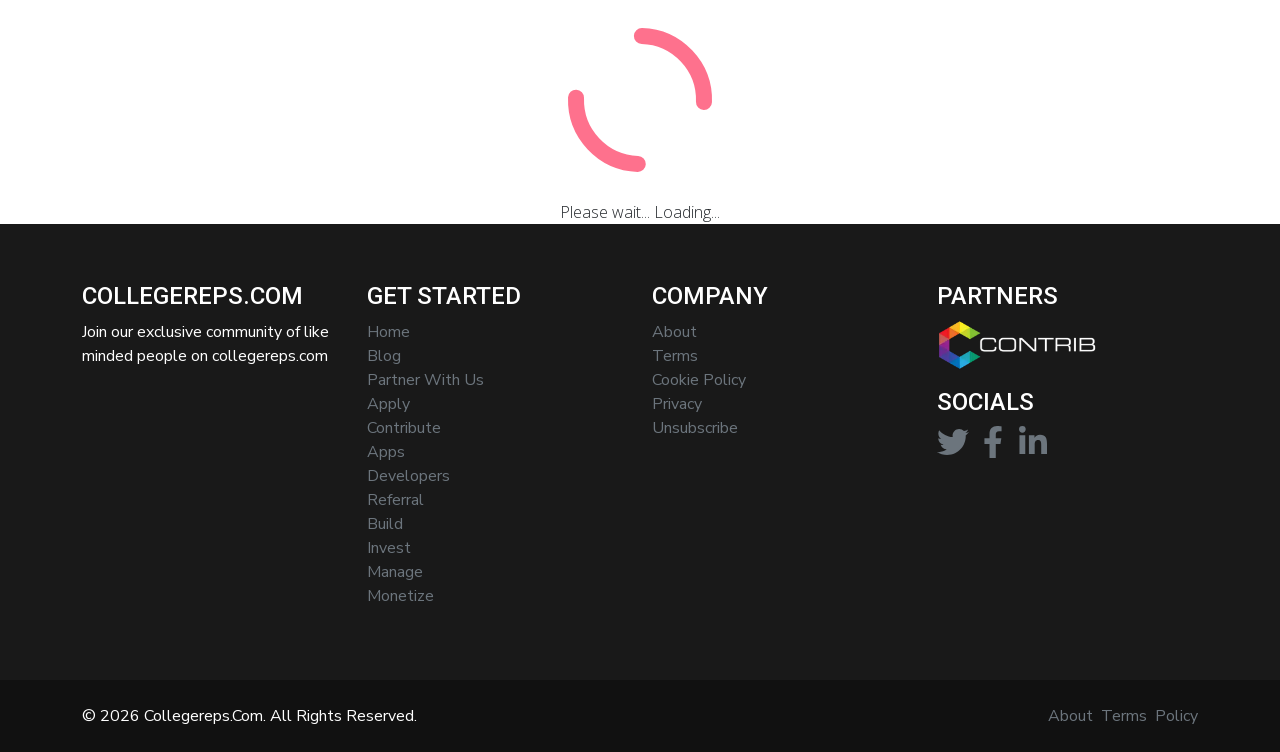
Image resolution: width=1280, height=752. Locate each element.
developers (408, 476)
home (388, 332)
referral (395, 500)
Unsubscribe (695, 428)
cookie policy (699, 380)
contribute (404, 428)
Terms (1124, 716)
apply (388, 404)
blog (384, 356)
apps (386, 452)
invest (389, 548)
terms (675, 356)
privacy (677, 404)
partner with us (425, 380)
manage (395, 572)
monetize (400, 596)
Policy (1176, 716)
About (674, 332)
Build (385, 524)
